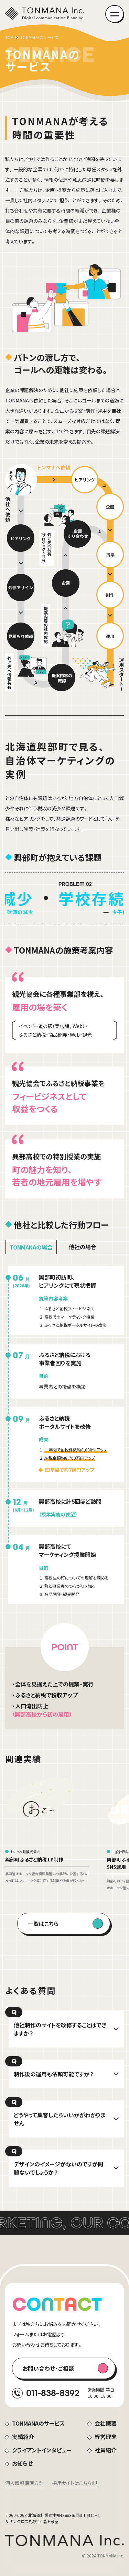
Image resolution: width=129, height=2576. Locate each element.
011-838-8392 (52, 2392)
